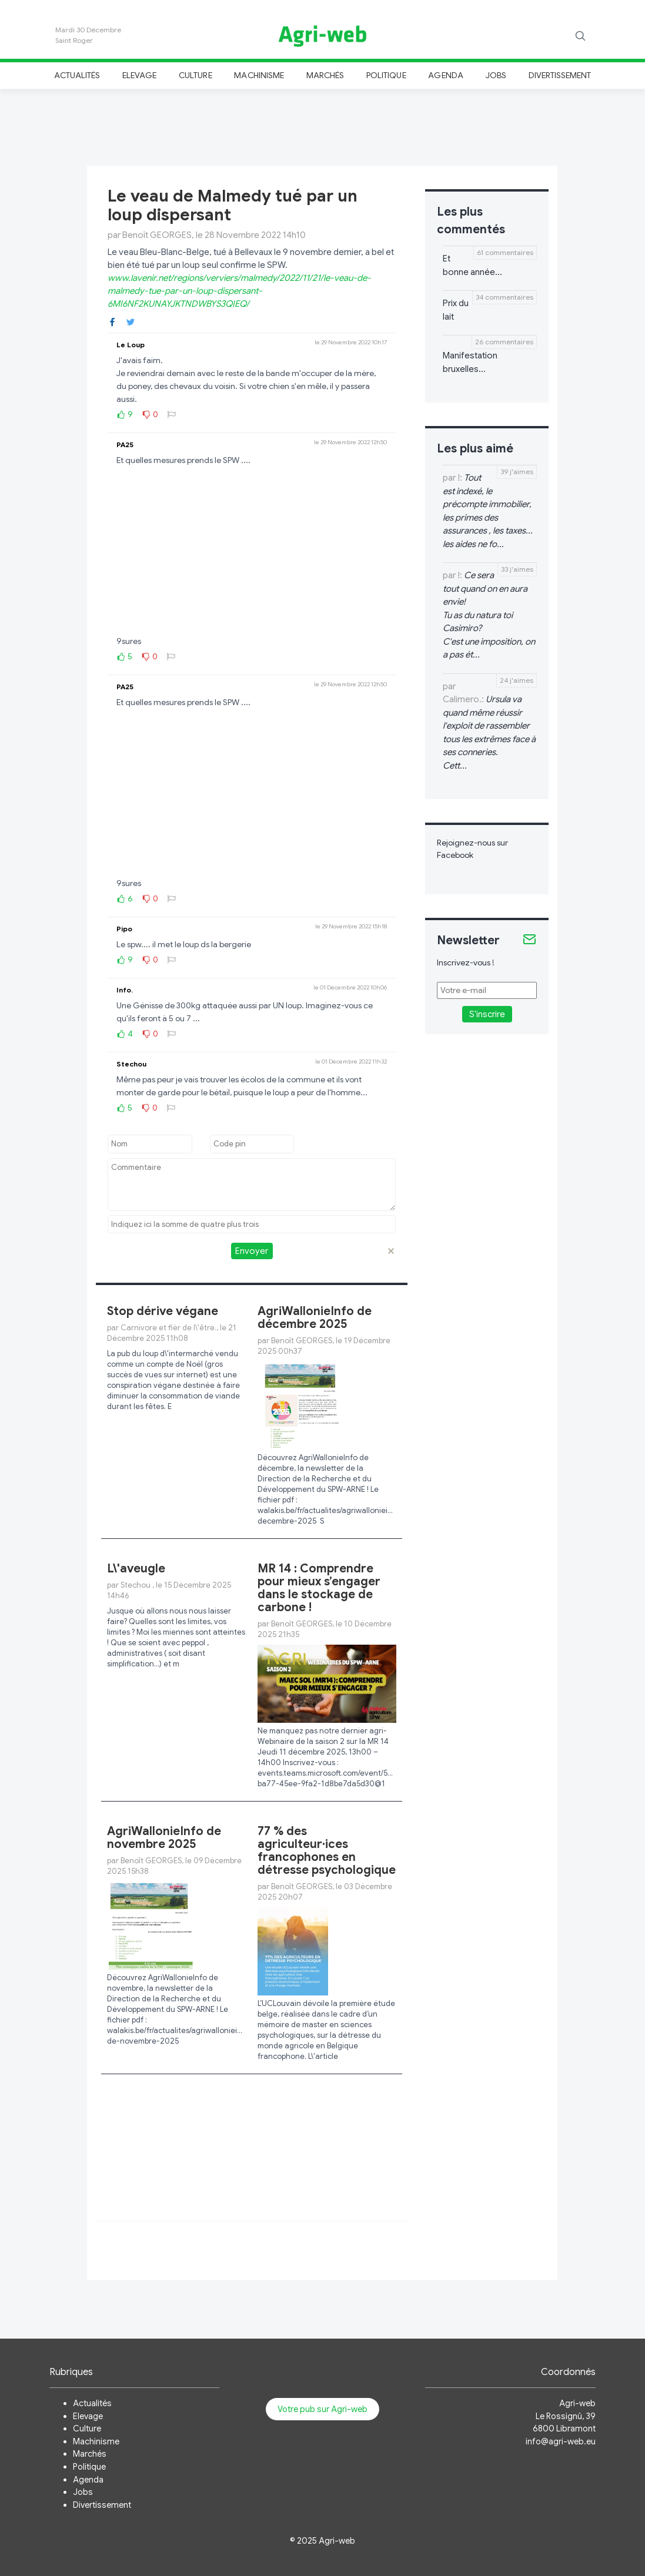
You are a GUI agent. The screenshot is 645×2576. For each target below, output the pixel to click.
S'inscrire (487, 1014)
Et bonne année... (472, 265)
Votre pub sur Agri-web (322, 2409)
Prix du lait (456, 310)
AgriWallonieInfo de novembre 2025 (164, 1838)
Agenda (445, 75)
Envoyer (251, 1251)
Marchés (325, 75)
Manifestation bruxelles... (470, 362)
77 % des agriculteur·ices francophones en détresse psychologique (327, 1850)
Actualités (77, 75)
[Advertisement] (323, 125)
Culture (195, 75)
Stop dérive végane (162, 1311)
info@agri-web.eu (561, 2441)
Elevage (139, 75)
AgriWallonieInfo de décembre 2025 (315, 1317)
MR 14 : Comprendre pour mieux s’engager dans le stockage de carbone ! (319, 1588)
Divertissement (560, 75)
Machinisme (259, 75)
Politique (386, 75)
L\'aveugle (136, 1568)
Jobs (496, 75)
